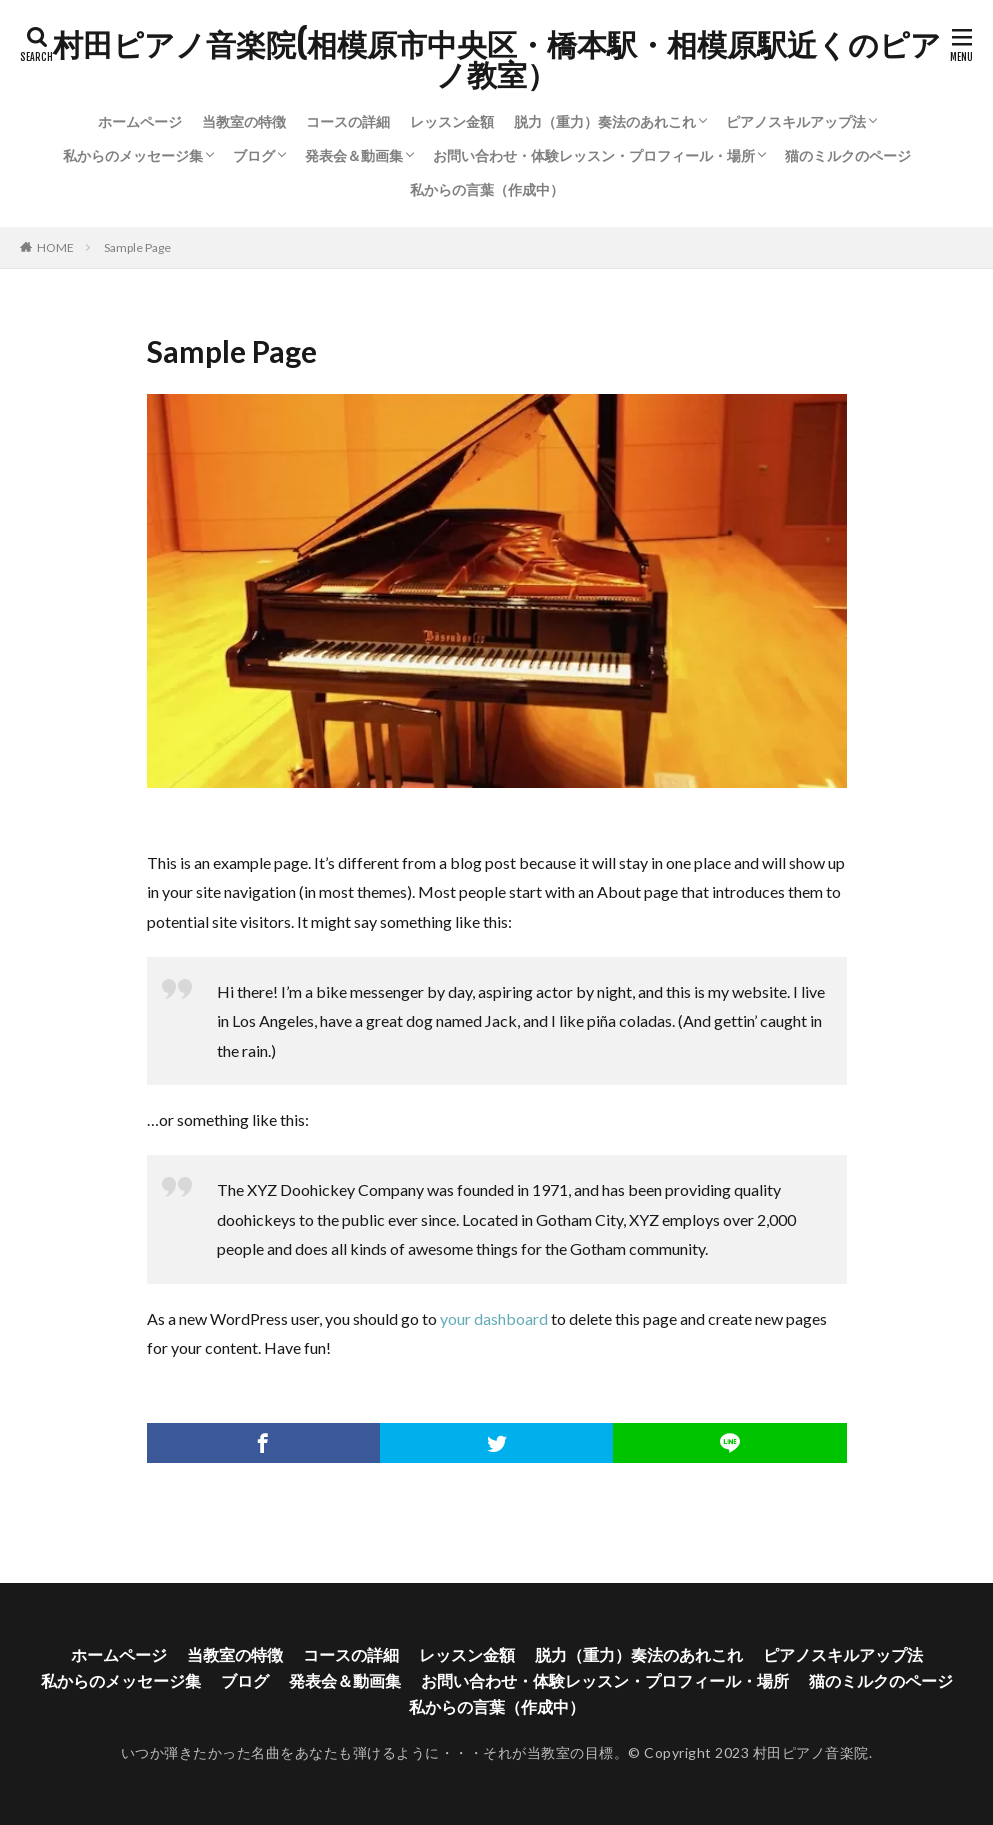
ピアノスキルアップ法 (796, 121)
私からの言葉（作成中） (487, 189)
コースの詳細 (348, 121)
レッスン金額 (452, 121)
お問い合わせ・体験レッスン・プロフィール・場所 (594, 155)
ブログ (254, 155)
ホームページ (140, 121)
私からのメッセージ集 (133, 155)
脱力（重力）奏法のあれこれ (605, 121)
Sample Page (137, 247)
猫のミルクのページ (848, 155)
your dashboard (494, 1318)
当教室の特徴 (244, 121)
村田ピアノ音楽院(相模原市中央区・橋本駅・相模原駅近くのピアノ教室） (497, 60)
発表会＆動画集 (354, 155)
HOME (55, 247)
